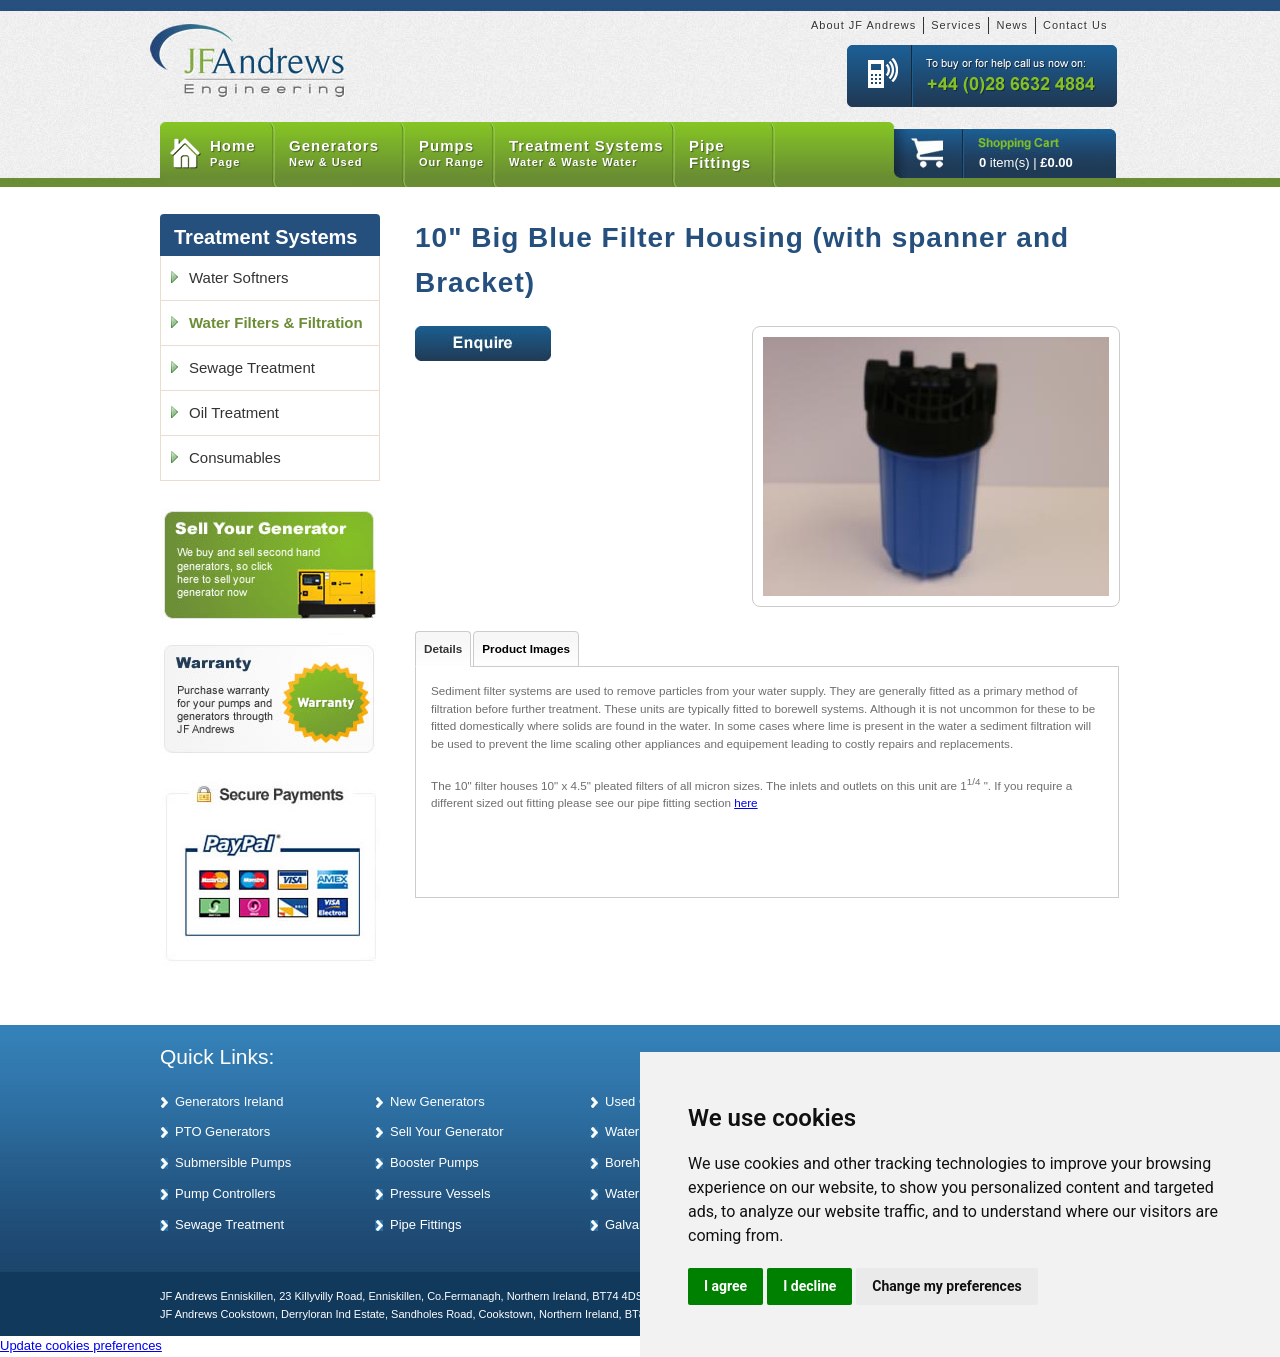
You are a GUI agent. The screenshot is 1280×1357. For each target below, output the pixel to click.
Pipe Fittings (720, 154)
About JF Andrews (863, 25)
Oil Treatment (234, 412)
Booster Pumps (434, 1162)
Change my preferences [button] (946, 1286)
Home (242, 154)
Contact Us (1075, 25)
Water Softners (238, 277)
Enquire (483, 343)
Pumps (456, 154)
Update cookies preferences (81, 1345)
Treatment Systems (591, 154)
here (745, 802)
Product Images (526, 648)
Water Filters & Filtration (276, 322)
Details (443, 648)
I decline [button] (809, 1286)
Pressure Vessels (440, 1193)
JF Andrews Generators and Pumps (247, 49)
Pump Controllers (225, 1193)
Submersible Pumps (233, 1162)
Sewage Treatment (252, 367)
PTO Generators (222, 1131)
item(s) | (1026, 162)
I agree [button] (725, 1286)
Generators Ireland (229, 1101)
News (1012, 25)
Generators (346, 154)
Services (956, 25)
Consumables (235, 457)
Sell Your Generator (446, 1131)
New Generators (437, 1101)
